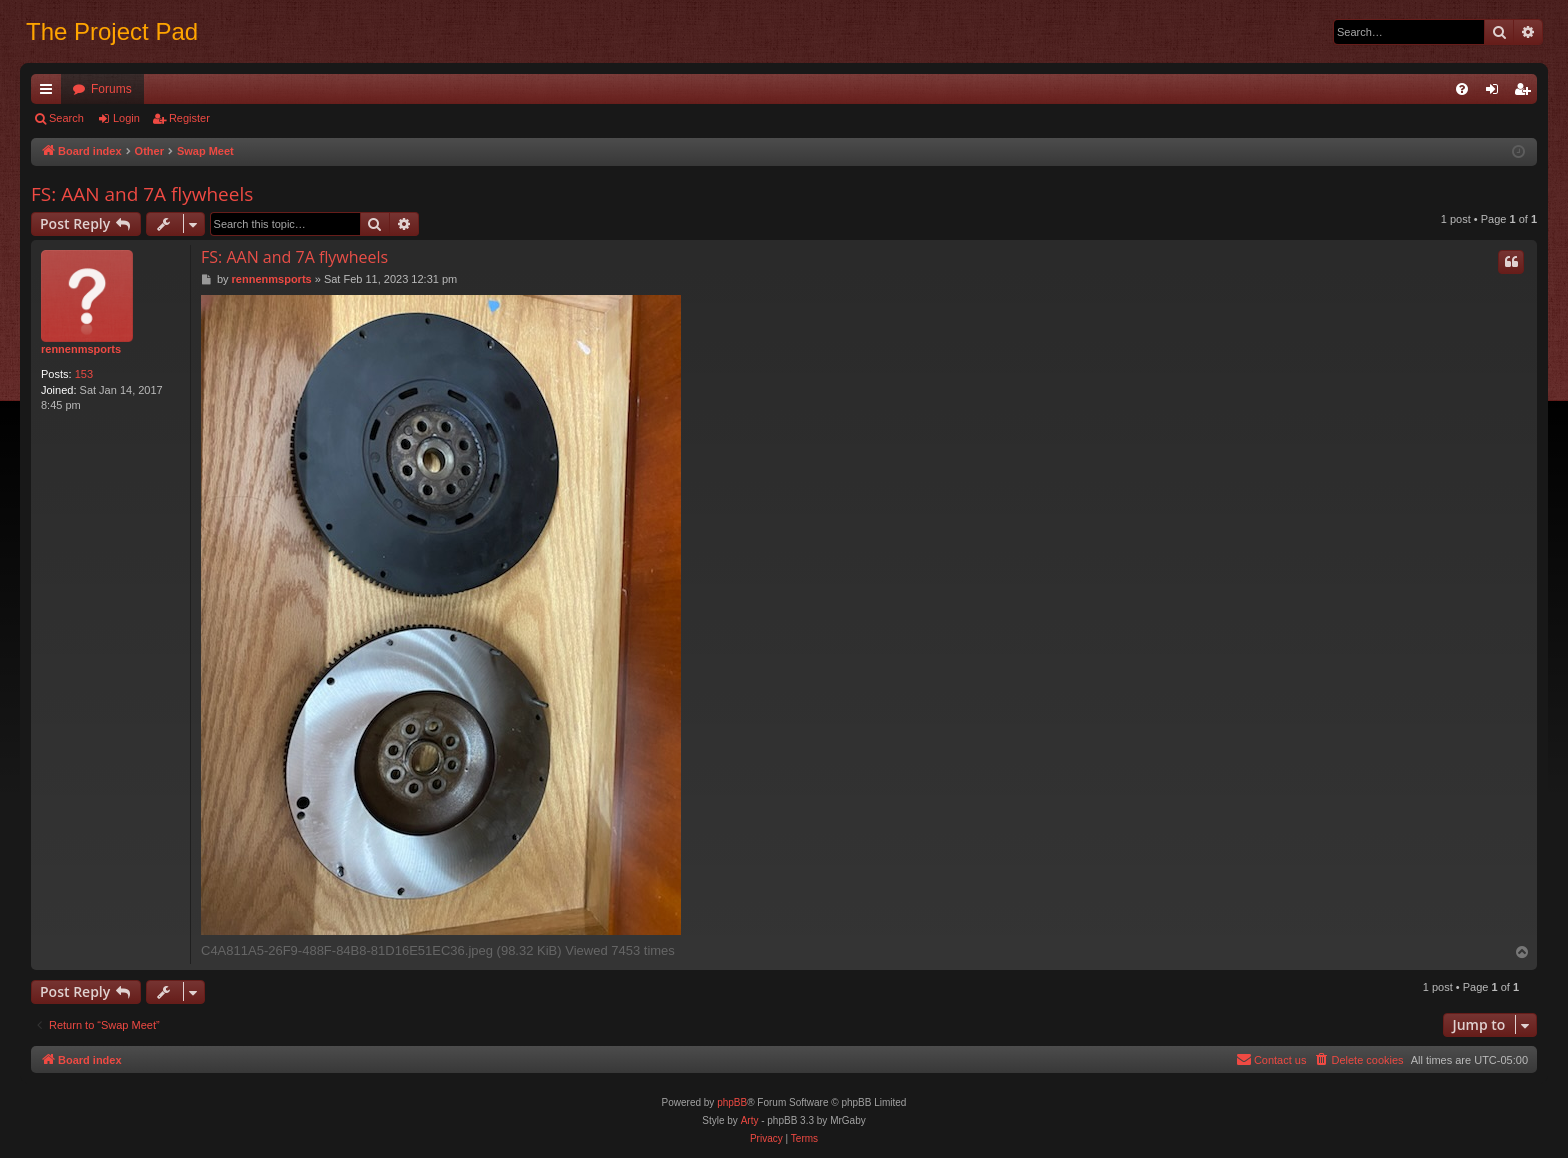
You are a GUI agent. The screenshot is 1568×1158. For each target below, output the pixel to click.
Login (126, 118)
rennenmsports (81, 349)
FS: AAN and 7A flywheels (142, 194)
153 (84, 374)
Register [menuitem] (1526, 93)
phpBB (732, 1102)
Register (189, 118)
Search (66, 118)
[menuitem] (1462, 89)
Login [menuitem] (1496, 93)
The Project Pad (112, 31)
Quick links (50, 93)
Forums (111, 89)
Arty (750, 1120)
